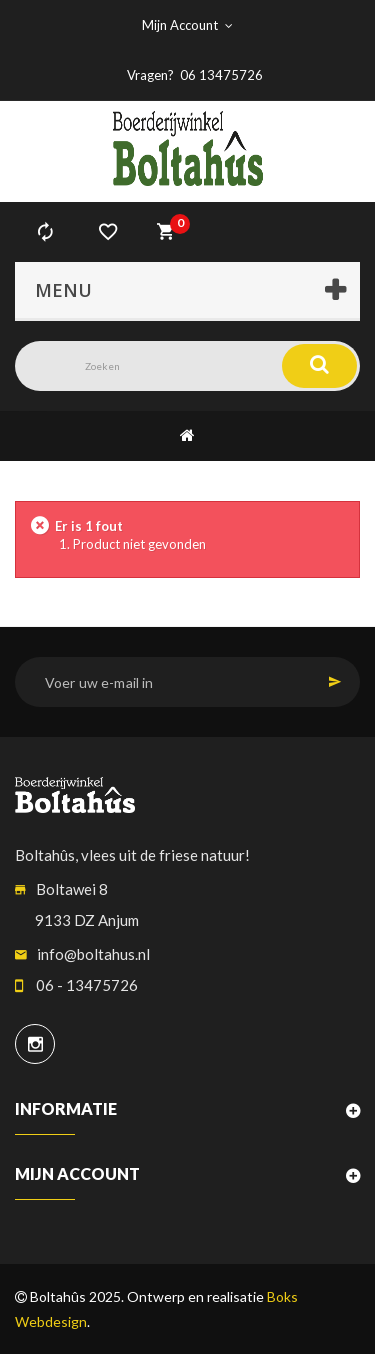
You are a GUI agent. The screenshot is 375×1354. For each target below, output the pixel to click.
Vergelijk (45, 232)
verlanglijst (108, 232)
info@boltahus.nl (93, 954)
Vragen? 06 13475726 (195, 75)
